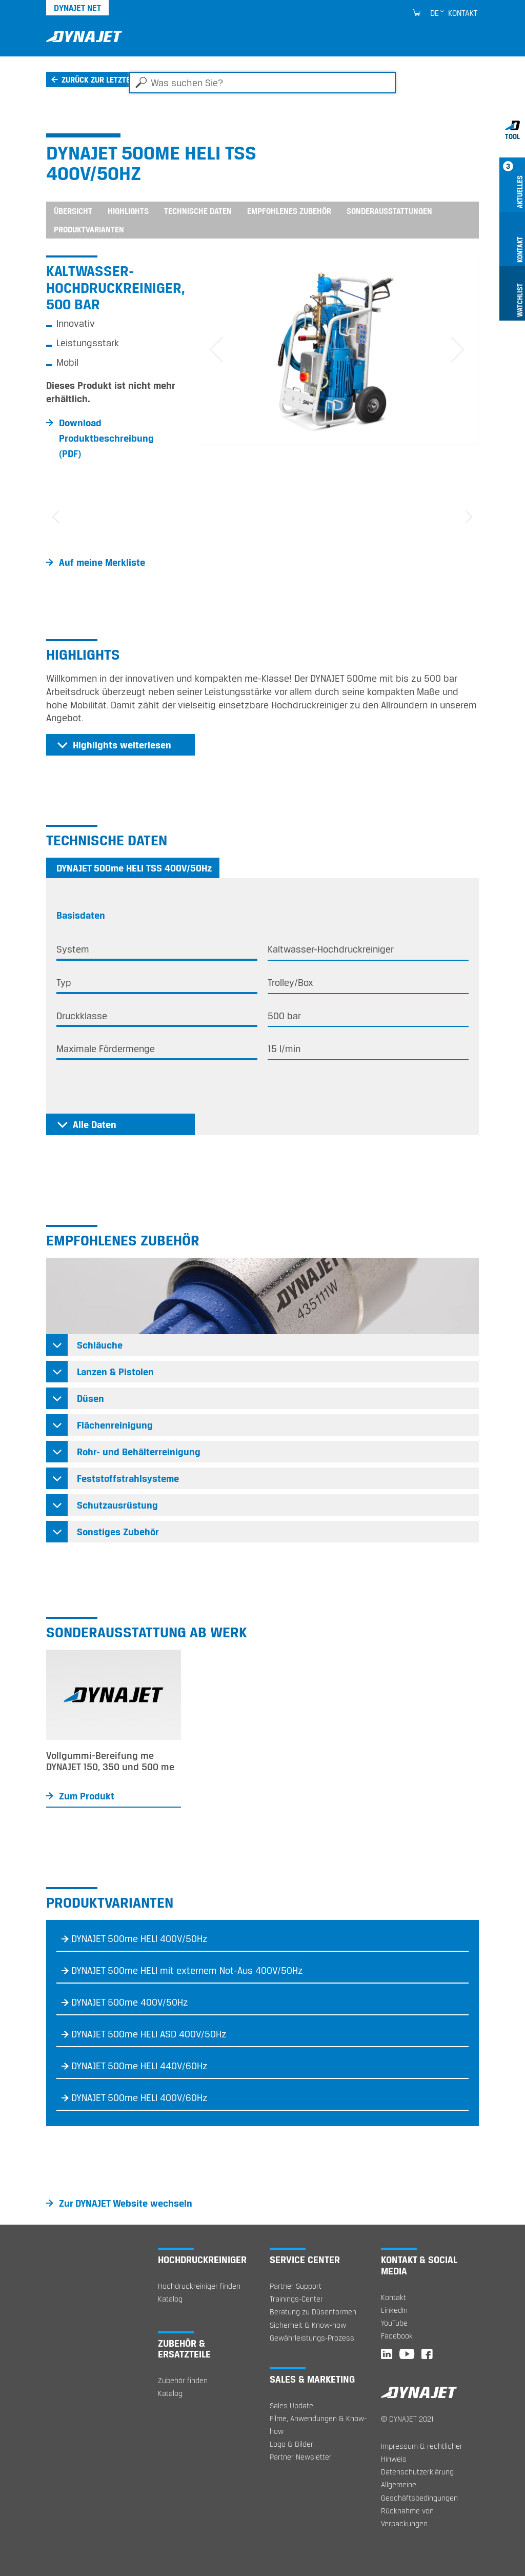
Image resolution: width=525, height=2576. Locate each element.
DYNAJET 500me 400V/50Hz (129, 2002)
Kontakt (463, 12)
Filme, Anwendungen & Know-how (318, 2424)
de (434, 12)
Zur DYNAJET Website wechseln (125, 2203)
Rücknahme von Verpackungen (407, 2517)
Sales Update (291, 2405)
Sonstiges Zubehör (118, 1531)
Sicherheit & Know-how (308, 2325)
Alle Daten (94, 1124)
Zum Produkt (86, 1795)
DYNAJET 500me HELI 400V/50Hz (139, 1939)
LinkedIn (394, 2310)
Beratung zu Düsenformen (313, 2311)
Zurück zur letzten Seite (109, 79)
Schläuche (100, 1345)
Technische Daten (198, 210)
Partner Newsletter (301, 2456)
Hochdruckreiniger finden (199, 2286)
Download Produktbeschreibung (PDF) (106, 438)
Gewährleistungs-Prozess (312, 2337)
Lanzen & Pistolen (115, 1371)
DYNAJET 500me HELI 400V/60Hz (139, 2098)
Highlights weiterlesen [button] (122, 744)
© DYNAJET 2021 (407, 2418)
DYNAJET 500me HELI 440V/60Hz (139, 2066)
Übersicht (73, 210)
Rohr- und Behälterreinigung (138, 1451)
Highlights (128, 210)
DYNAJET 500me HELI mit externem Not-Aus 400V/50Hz (187, 1970)
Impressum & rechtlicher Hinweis (421, 2452)
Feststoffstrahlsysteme (128, 1478)
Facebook (397, 2335)
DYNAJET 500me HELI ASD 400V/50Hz (149, 2034)
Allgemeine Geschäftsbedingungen (419, 2491)
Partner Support (295, 2286)
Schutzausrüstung (117, 1505)
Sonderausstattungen (389, 210)
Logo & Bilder (291, 2444)
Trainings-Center (296, 2298)
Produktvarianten (89, 229)
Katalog (170, 2298)
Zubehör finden (183, 2380)
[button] (216, 350)
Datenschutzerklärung (417, 2471)
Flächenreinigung (115, 1425)
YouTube (394, 2323)
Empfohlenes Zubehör (289, 210)
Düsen (90, 1398)
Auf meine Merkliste (102, 562)
